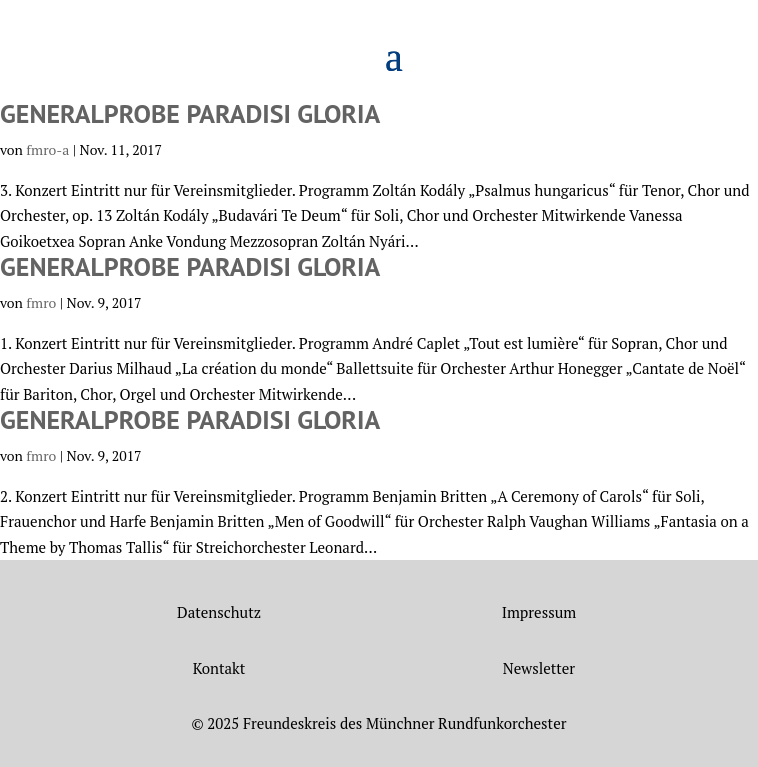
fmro (41, 302)
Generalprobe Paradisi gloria (190, 113)
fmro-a (47, 149)
